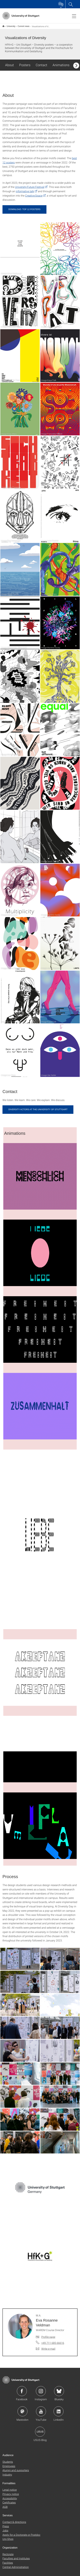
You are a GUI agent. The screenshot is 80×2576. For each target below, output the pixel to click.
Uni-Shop (7, 2539)
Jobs (5, 2530)
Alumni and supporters (15, 2470)
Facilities (7, 2562)
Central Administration (15, 2567)
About (9, 65)
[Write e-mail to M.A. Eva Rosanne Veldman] (45, 2349)
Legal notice (9, 2489)
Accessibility (9, 2498)
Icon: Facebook (22, 2391)
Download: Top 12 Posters (24, 209)
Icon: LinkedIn (58, 2411)
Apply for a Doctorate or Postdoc (21, 2534)
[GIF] (40, 1176)
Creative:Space (33, 195)
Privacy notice (10, 2494)
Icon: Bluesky (59, 2391)
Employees (8, 2466)
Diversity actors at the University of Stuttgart (37, 1109)
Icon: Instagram (41, 2391)
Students (7, 2461)
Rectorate (8, 2554)
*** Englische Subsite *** (3, 26)
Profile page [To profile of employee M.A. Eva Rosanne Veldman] (48, 2337)
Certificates (9, 2502)
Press (5, 2526)
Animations (61, 65)
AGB (5, 2506)
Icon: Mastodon (22, 2411)
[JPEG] (20, 248)
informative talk (25, 191)
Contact (41, 65)
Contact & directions (14, 2522)
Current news (23, 26)
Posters (24, 65)
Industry (7, 2474)
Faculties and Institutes (16, 2558)
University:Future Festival (29, 187)
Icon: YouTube (41, 2411)
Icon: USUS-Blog (40, 2432)
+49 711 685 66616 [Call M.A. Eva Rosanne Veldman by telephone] (52, 2343)
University (11, 26)
